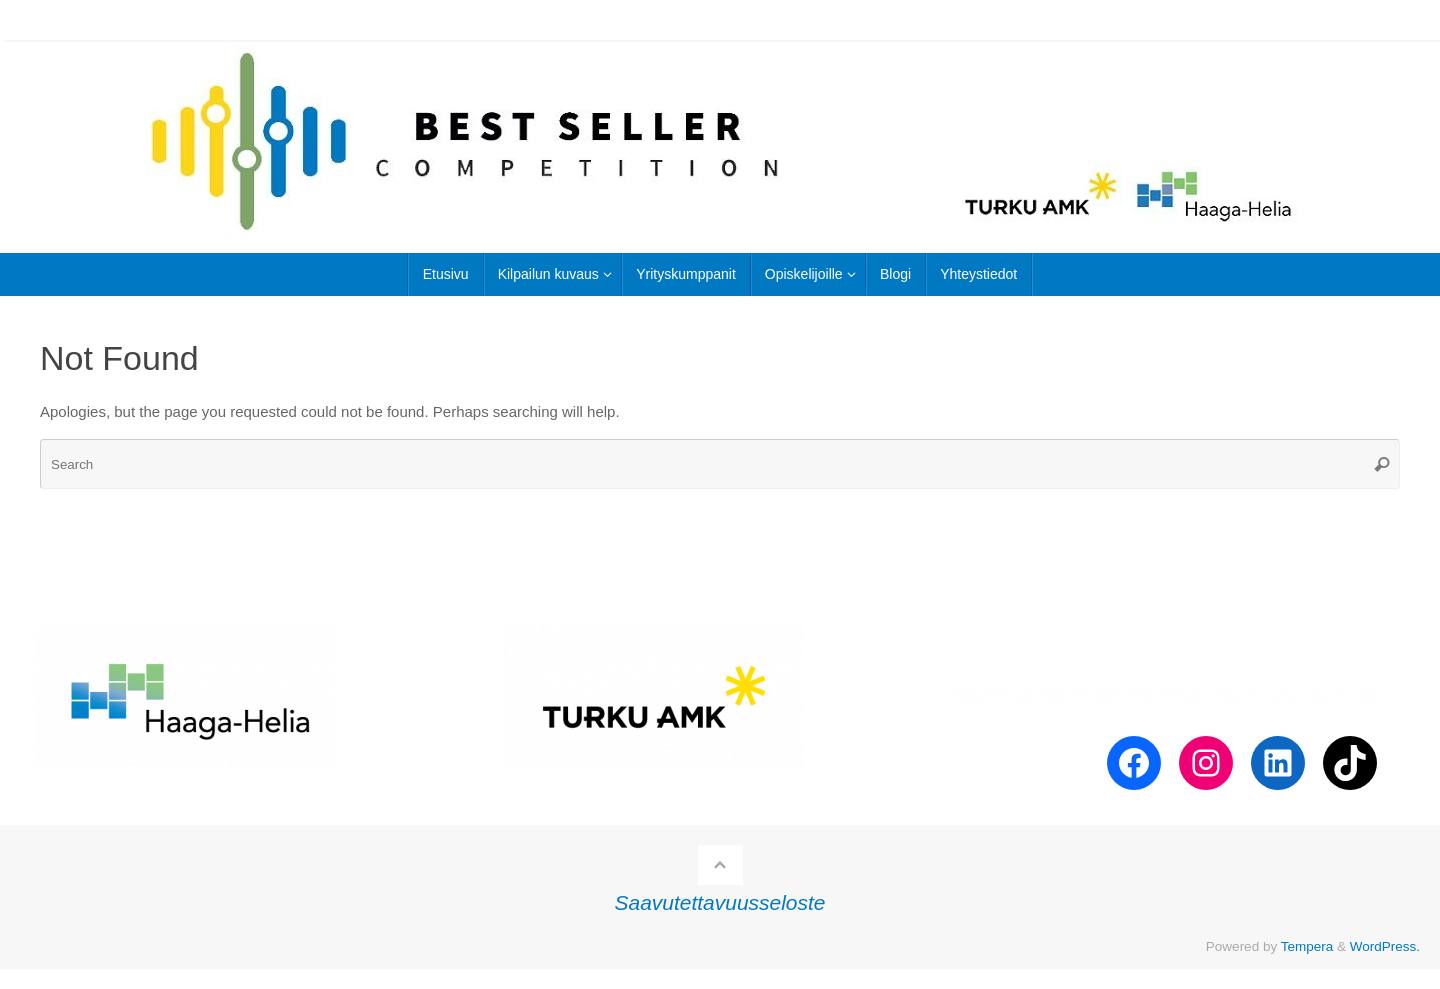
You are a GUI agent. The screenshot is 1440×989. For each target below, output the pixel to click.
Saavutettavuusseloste (720, 902)
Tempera (1307, 946)
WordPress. (1385, 946)
